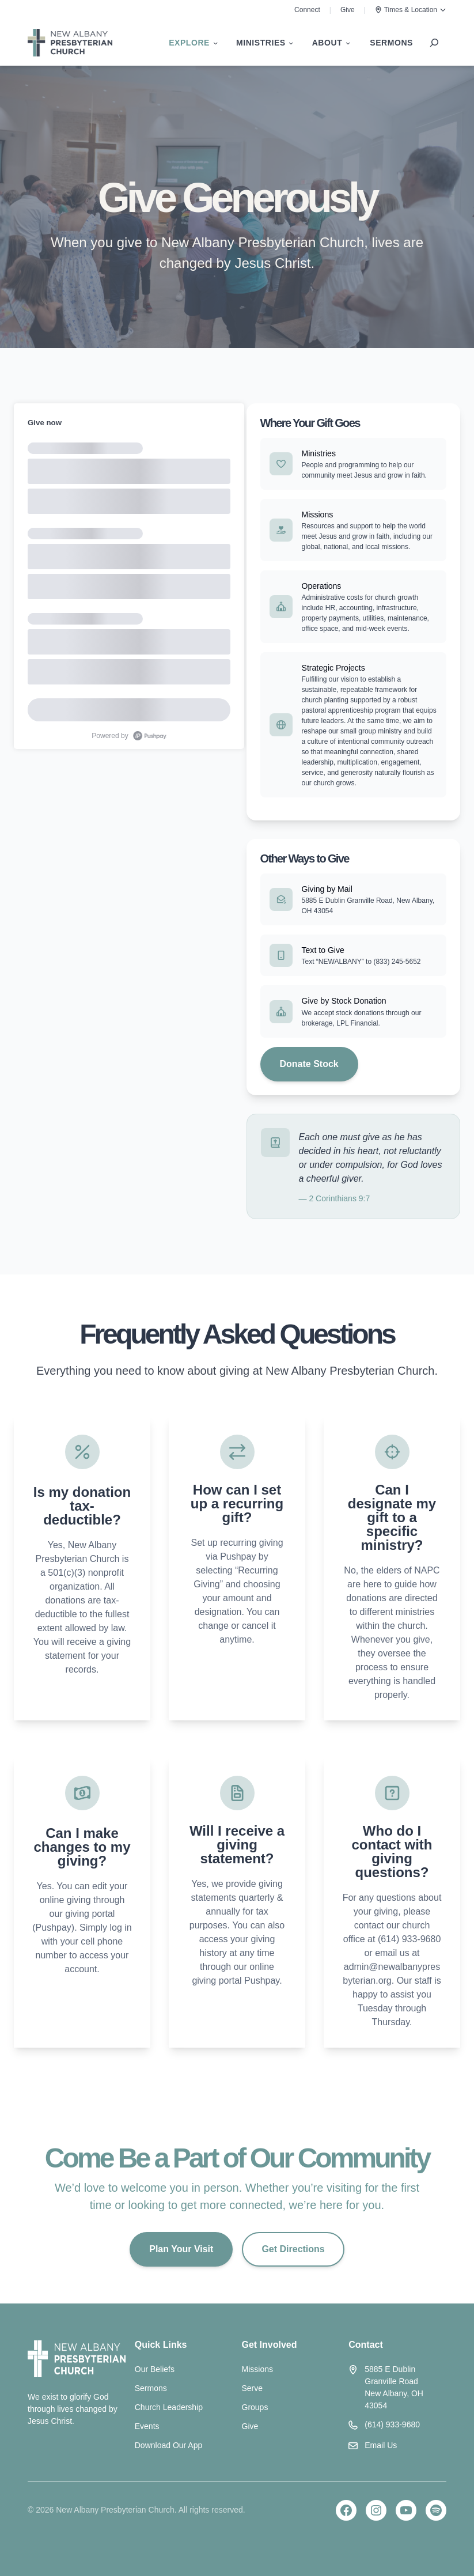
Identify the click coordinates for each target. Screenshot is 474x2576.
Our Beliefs (155, 2369)
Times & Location (410, 10)
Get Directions (292, 2249)
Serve (252, 2388)
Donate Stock (309, 1064)
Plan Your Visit (181, 2249)
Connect (307, 10)
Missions (257, 2369)
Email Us (381, 2445)
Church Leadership (169, 2407)
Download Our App (169, 2445)
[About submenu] (331, 43)
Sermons (151, 2388)
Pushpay (239, 1556)
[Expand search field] (434, 43)
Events (147, 2426)
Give (347, 10)
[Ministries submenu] (265, 43)
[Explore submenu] (193, 43)
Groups (255, 2407)
